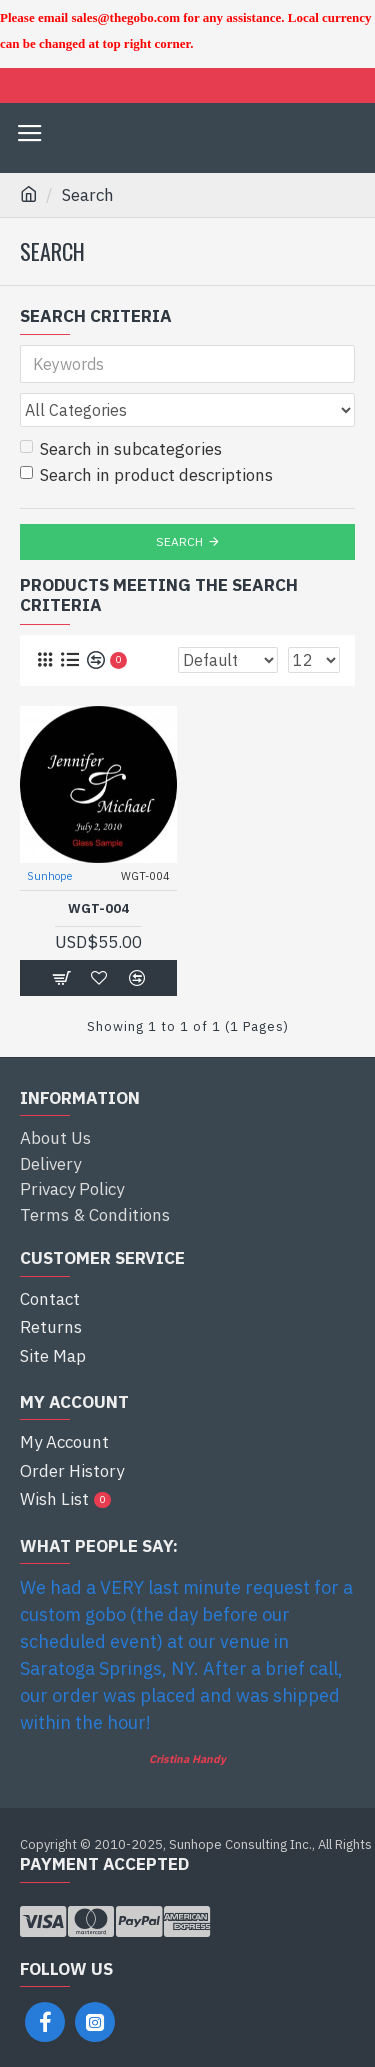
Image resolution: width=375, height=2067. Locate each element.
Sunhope (49, 876)
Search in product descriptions (146, 475)
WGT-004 (98, 909)
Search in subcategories (121, 449)
